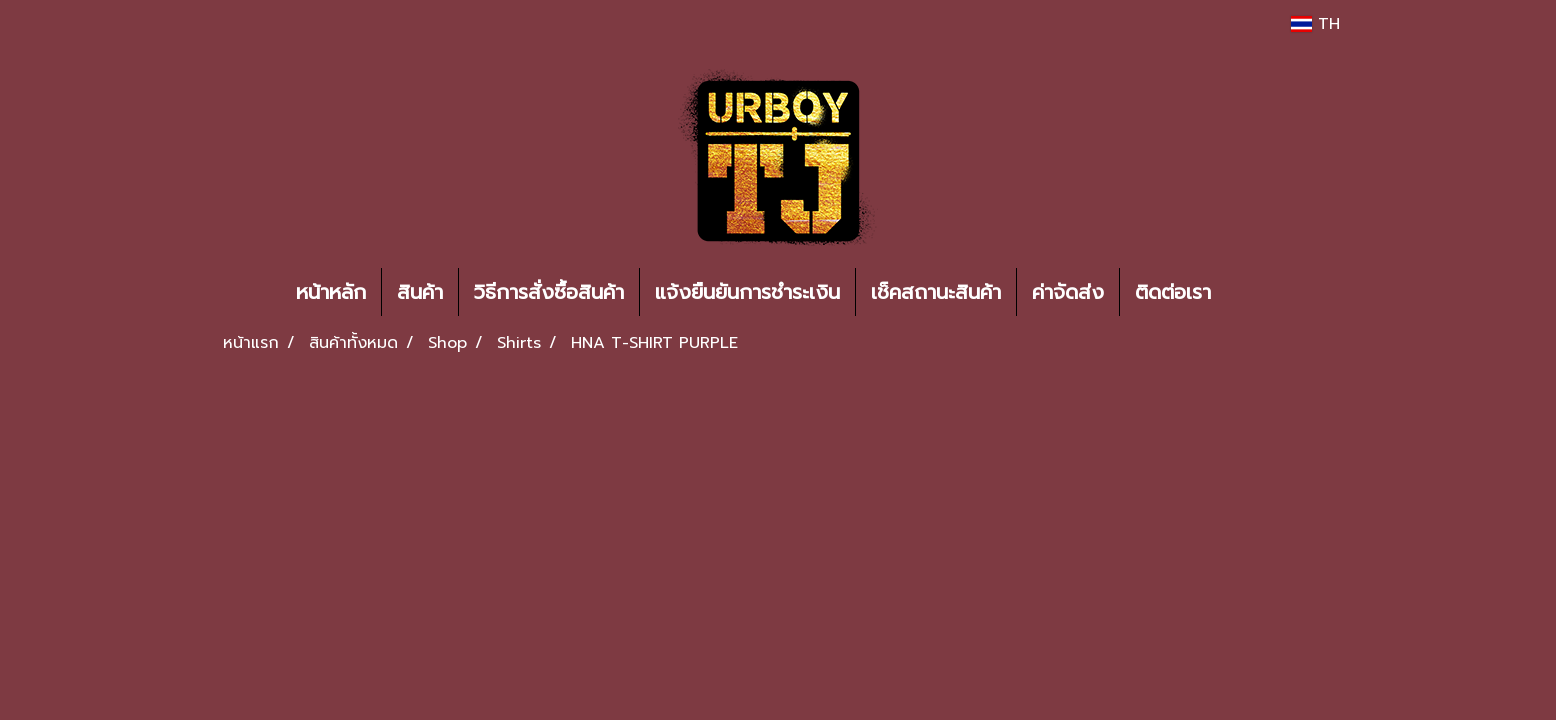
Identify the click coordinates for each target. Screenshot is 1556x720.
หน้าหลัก (331, 292)
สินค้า (420, 292)
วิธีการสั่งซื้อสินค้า (549, 292)
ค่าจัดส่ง (1068, 292)
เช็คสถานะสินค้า (936, 292)
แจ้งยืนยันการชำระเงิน (747, 292)
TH (1315, 24)
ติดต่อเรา (1173, 292)
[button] (1256, 292)
